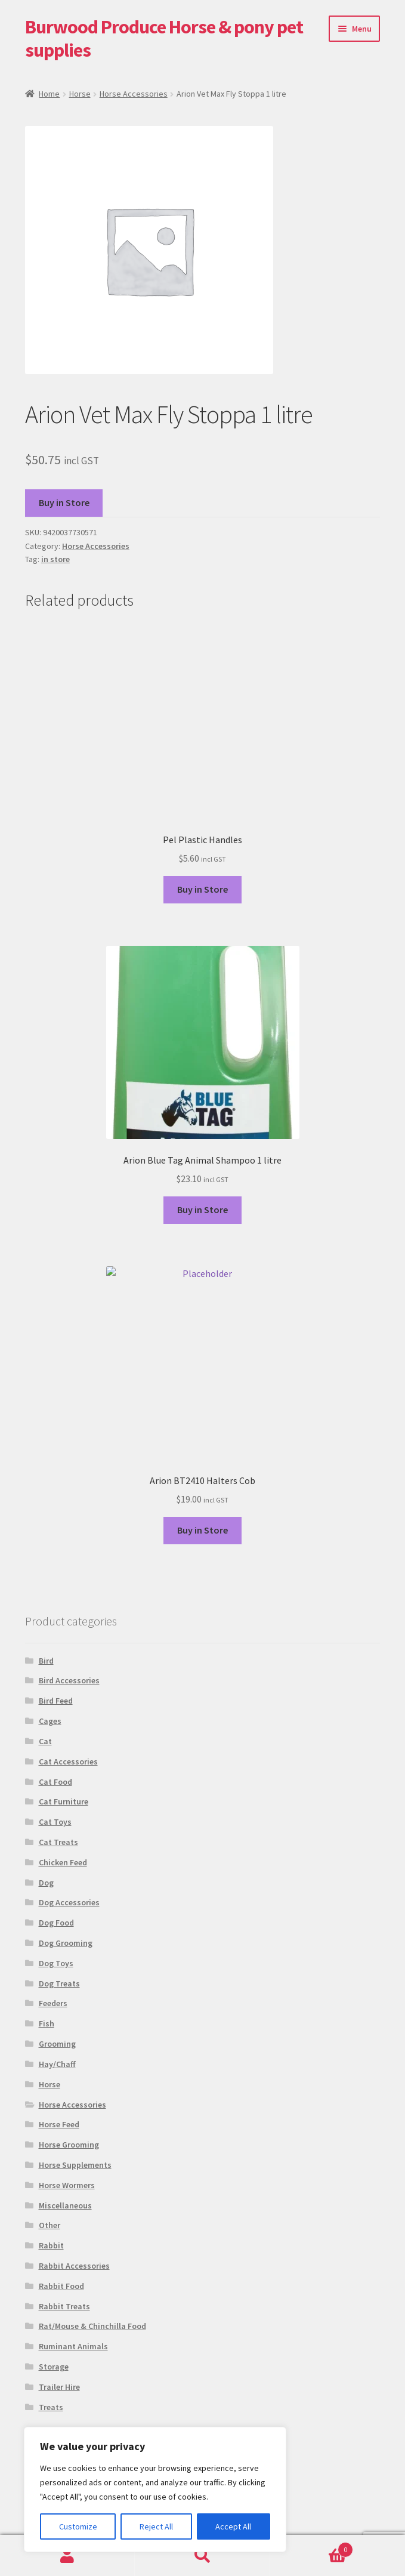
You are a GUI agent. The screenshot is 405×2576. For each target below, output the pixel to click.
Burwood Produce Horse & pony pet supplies (164, 38)
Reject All (156, 2526)
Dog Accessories (69, 1902)
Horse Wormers (67, 2185)
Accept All (233, 2526)
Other (49, 2225)
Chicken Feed (63, 1862)
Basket (311, 2547)
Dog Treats (59, 1983)
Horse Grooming (69, 2144)
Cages (50, 1721)
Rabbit (51, 2245)
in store (55, 559)
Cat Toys (55, 1821)
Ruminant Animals (73, 2346)
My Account (67, 2555)
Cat (45, 1741)
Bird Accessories (69, 1680)
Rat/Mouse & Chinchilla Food (92, 2326)
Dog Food (56, 1922)
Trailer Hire (59, 2386)
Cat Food (55, 1781)
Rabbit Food (61, 2286)
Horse (80, 93)
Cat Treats (58, 1842)
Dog (46, 1882)
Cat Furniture (63, 1801)
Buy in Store (64, 502)
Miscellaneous (65, 2205)
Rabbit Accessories (74, 2265)
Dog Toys (56, 1963)
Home (49, 93)
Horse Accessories (134, 93)
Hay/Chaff (57, 2064)
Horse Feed (59, 2124)
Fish (46, 2023)
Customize (78, 2526)
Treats (51, 2407)
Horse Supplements (75, 2164)
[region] (155, 2489)
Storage (54, 2366)
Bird (46, 1660)
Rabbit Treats (64, 2306)
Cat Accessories (68, 1761)
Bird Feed (56, 1700)
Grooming (57, 2043)
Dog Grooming (65, 1943)
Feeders (53, 2003)
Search (202, 2555)
